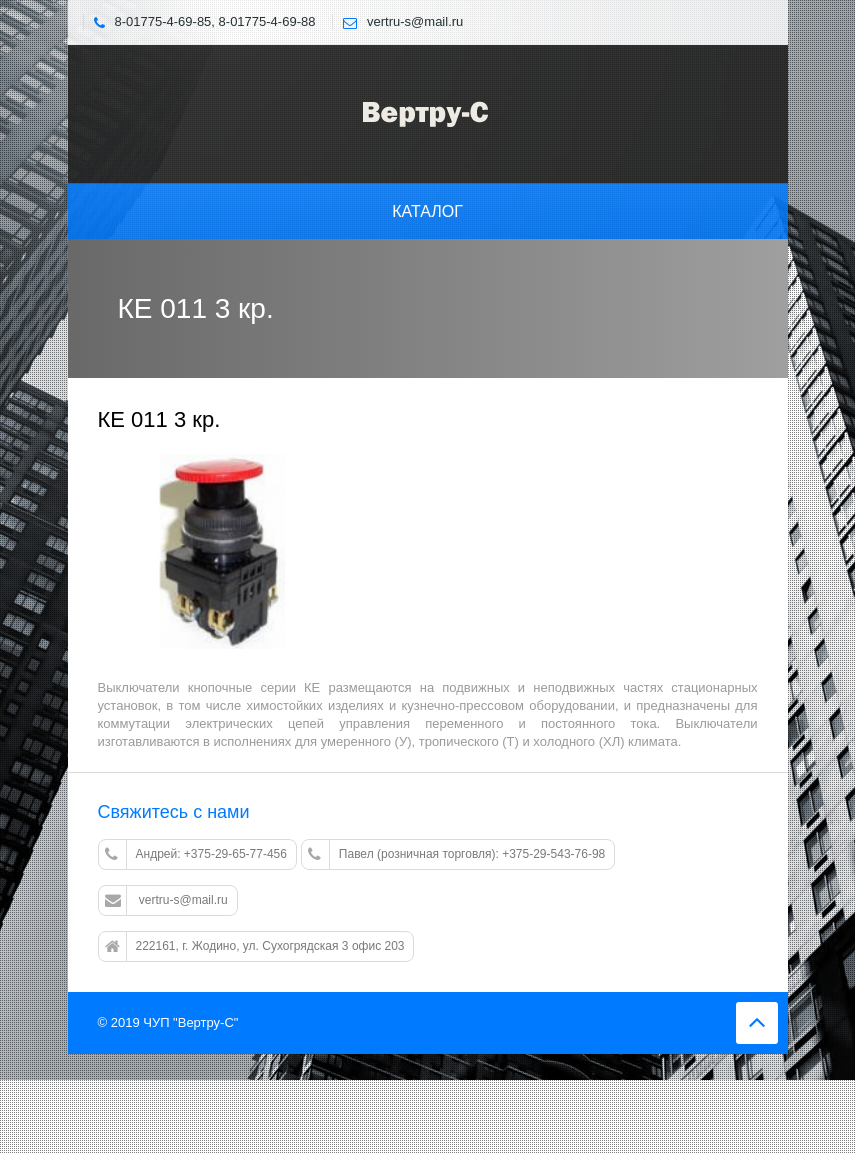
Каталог (427, 211)
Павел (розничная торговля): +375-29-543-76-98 (456, 855)
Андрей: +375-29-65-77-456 (196, 855)
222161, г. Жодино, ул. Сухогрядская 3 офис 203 (255, 947)
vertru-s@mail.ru (166, 901)
